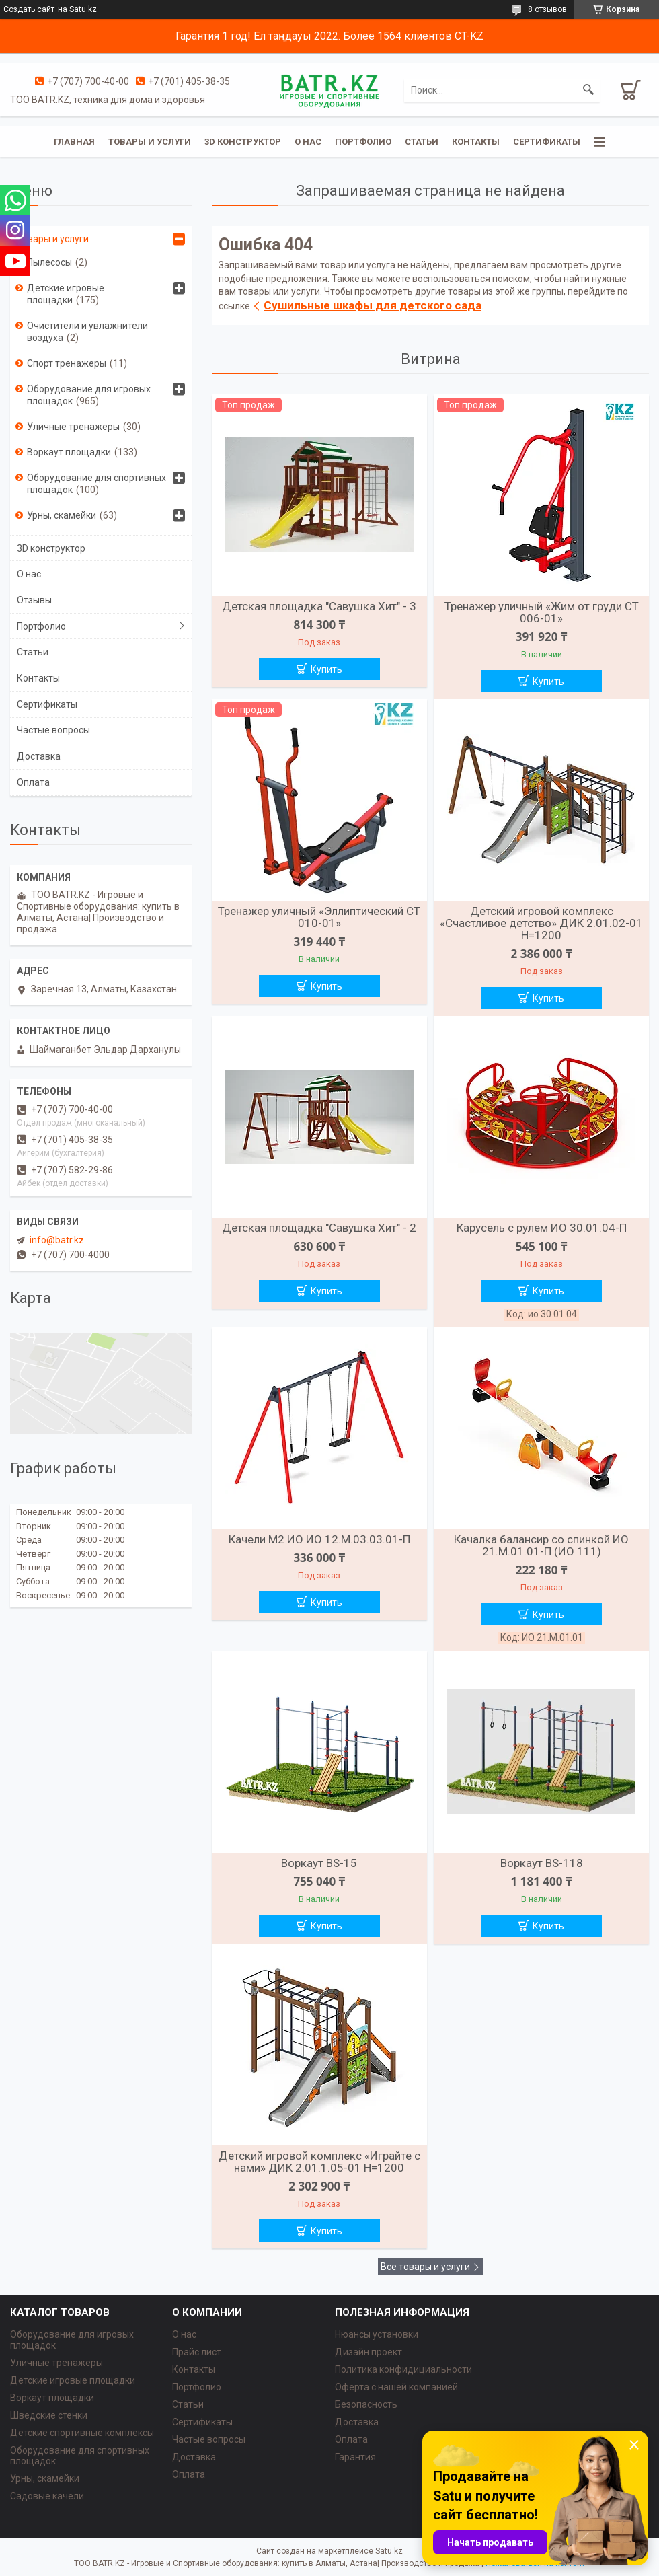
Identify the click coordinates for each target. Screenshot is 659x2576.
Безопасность (366, 2404)
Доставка (39, 756)
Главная (74, 142)
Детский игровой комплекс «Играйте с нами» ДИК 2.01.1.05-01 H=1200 (319, 2161)
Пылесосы (49, 262)
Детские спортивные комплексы (82, 2432)
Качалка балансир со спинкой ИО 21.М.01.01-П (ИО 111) (541, 1545)
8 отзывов (547, 9)
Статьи (421, 142)
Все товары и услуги (425, 2266)
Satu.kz (389, 2551)
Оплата (33, 782)
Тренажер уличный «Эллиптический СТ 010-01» (319, 917)
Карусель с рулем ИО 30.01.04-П (542, 1228)
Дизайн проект (368, 2352)
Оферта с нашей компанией (396, 2387)
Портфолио (363, 142)
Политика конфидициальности (403, 2369)
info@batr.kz (57, 1240)
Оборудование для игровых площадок (89, 394)
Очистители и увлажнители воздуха (87, 331)
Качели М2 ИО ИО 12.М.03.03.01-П (319, 1539)
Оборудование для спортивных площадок (96, 483)
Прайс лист (196, 2352)
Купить (326, 669)
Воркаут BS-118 (541, 1863)
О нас (308, 142)
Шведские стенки (48, 2415)
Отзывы (34, 600)
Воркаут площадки (69, 452)
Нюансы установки (376, 2334)
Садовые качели (47, 2496)
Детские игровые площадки (65, 294)
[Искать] (588, 90)
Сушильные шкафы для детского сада (372, 305)
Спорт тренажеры (66, 363)
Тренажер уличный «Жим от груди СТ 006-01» (541, 612)
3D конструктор (242, 142)
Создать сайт (28, 9)
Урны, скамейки (61, 515)
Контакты (476, 142)
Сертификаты (546, 142)
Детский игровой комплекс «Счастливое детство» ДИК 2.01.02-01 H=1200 (541, 923)
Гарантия (355, 2457)
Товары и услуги (149, 142)
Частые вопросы (53, 730)
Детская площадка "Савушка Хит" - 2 (319, 1228)
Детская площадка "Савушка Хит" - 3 (319, 606)
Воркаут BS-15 (319, 1863)
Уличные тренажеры (73, 426)
